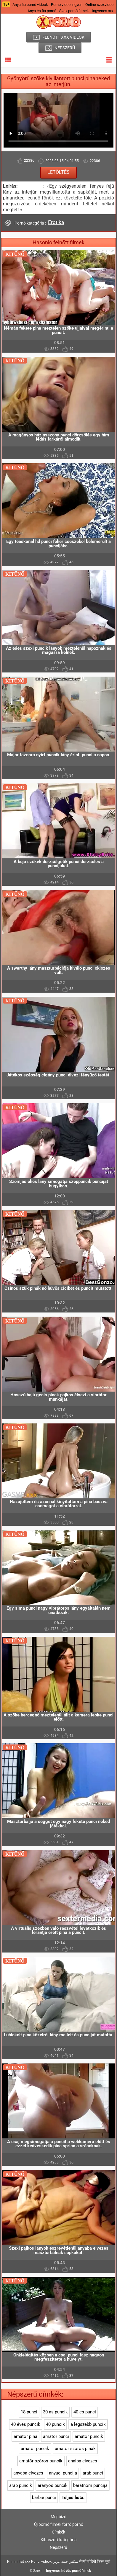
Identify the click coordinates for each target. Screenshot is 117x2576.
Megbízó (58, 2516)
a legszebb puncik (88, 2424)
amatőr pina (25, 2436)
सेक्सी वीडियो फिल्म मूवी (94, 2561)
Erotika (56, 222)
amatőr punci (56, 2436)
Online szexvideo (99, 4)
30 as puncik (55, 2412)
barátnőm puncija (90, 2485)
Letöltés (58, 172)
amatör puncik (35, 2448)
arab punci (93, 2473)
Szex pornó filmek (74, 11)
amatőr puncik (89, 2436)
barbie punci (44, 2497)
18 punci (29, 2412)
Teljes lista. (73, 2497)
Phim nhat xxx (18, 2561)
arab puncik (20, 2485)
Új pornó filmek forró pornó (58, 2524)
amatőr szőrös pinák (75, 2448)
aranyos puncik (53, 2485)
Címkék (58, 2532)
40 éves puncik (25, 2424)
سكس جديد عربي (65, 2561)
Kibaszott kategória (59, 2539)
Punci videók (41, 2561)
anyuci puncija (63, 2473)
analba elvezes (82, 2461)
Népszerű (58, 2547)
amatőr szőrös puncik (40, 2461)
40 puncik (55, 2424)
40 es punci (84, 2412)
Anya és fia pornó (42, 11)
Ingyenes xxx (102, 11)
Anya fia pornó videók (30, 4)
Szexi (37, 2571)
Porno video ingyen (66, 4)
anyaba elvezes (28, 2473)
